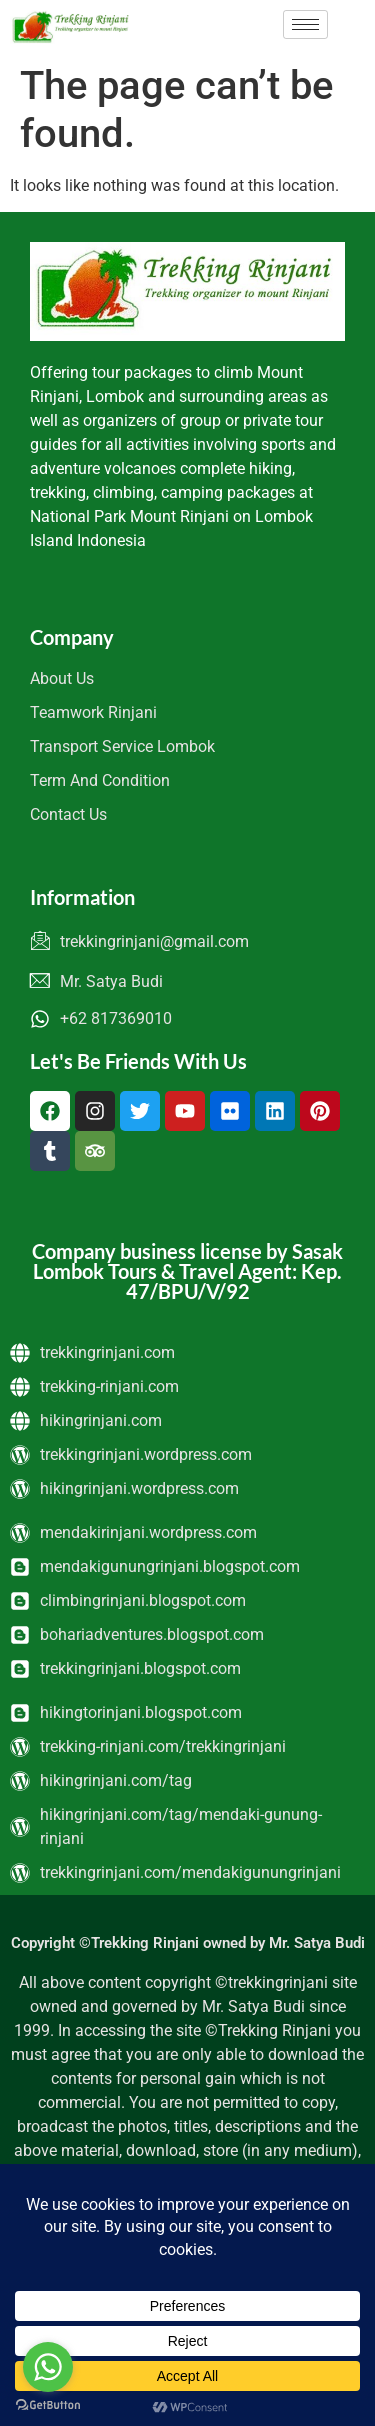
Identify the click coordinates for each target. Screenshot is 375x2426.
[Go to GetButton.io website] (48, 2405)
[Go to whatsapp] (48, 2367)
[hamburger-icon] (305, 24)
